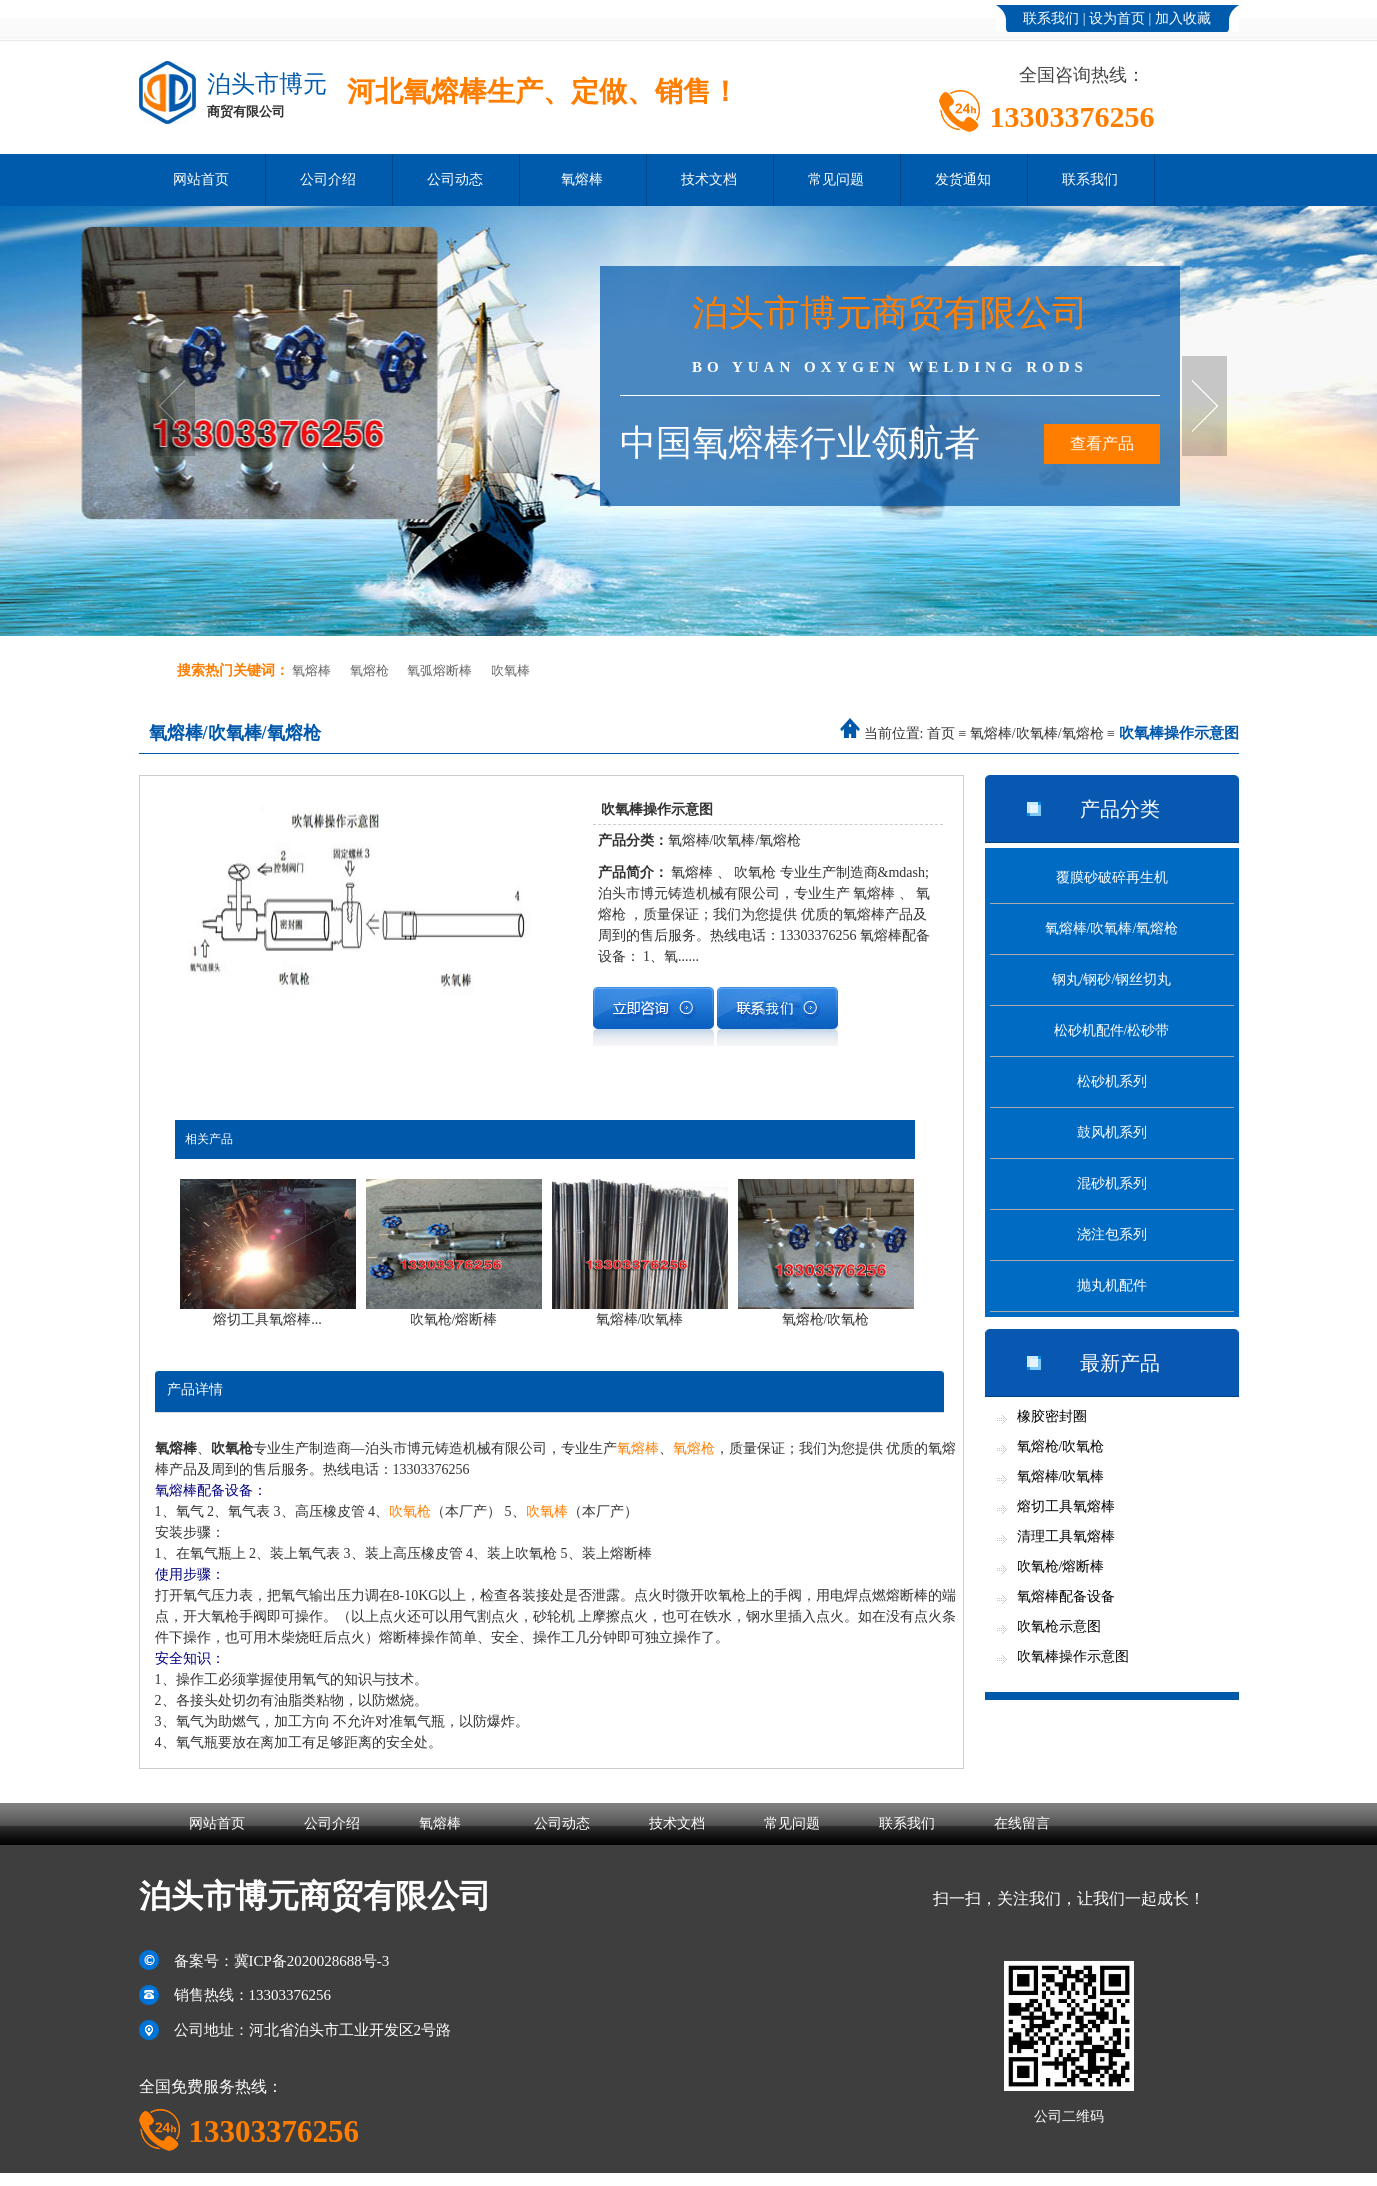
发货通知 (963, 179)
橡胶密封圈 (1052, 1416)
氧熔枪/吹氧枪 (1061, 1446)
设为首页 (1117, 18)
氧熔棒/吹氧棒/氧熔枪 (1037, 733)
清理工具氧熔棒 (1066, 1536)
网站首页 (201, 179)
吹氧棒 (510, 670)
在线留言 (1022, 1823)
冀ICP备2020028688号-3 (312, 1961)
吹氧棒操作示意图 (1073, 1656)
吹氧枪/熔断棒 (1061, 1566)
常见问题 (836, 179)
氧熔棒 (582, 179)
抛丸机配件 (1112, 1285)
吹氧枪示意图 (1059, 1626)
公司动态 (455, 179)
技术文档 (709, 179)
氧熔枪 (369, 670)
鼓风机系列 (1112, 1132)
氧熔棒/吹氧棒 (1061, 1476)
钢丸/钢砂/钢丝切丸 (1112, 979)
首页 (941, 733)
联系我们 (1051, 18)
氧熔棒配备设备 (1066, 1596)
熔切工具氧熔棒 (1066, 1506)
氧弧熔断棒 (439, 670)
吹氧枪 (410, 1511)
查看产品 (1102, 443)
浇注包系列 (1112, 1234)
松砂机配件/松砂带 (1112, 1030)
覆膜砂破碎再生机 (1112, 877)
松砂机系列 (1112, 1081)
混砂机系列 (1112, 1183)
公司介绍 (328, 179)
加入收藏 (1183, 18)
